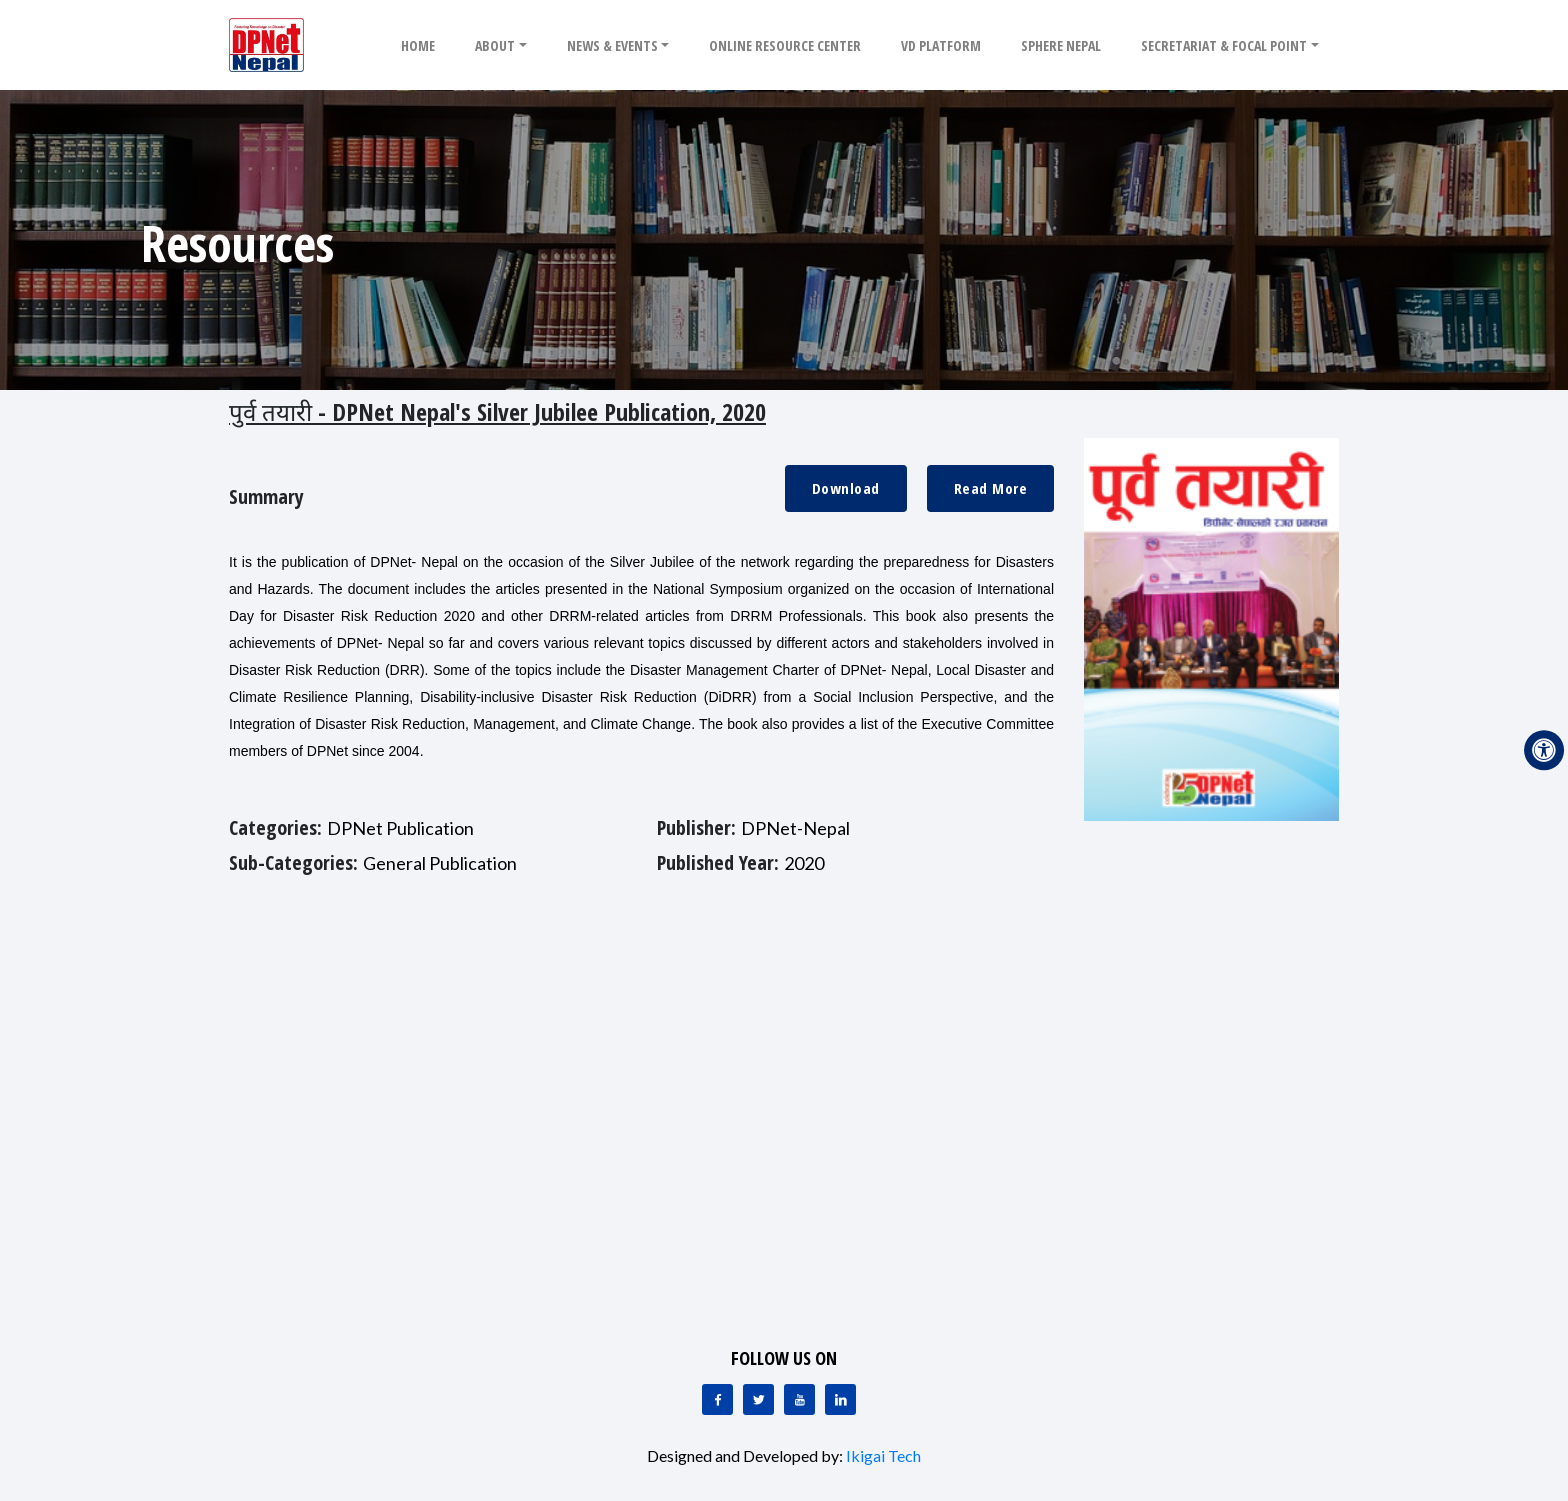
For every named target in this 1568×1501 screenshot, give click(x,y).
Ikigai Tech (883, 1455)
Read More (991, 488)
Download (846, 488)
